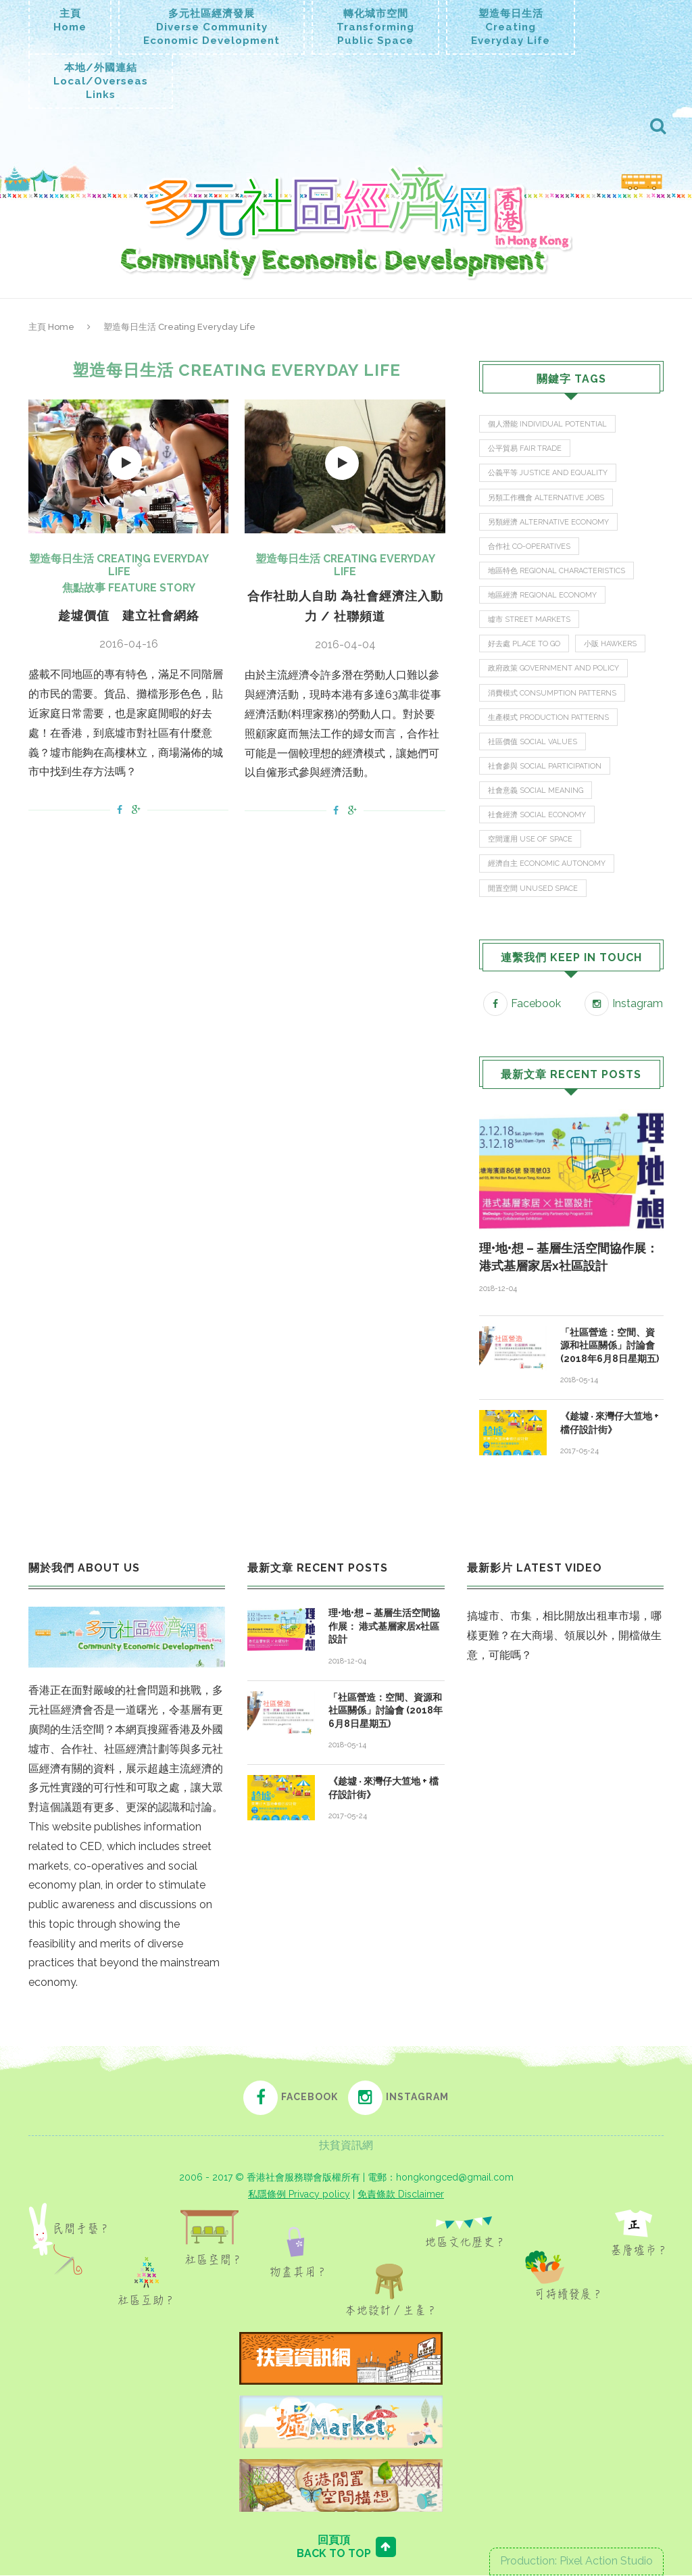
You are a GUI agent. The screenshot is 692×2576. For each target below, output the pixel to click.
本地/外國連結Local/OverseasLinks (100, 81)
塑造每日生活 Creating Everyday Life (118, 565)
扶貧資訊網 (346, 2145)
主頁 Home (51, 327)
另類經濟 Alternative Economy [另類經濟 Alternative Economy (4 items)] (548, 522)
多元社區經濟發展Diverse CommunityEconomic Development (211, 27)
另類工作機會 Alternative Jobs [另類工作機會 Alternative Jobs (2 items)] (546, 497)
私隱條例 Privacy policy (299, 2194)
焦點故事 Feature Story (128, 587)
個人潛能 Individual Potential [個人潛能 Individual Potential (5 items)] (547, 424)
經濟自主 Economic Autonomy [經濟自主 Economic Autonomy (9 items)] (547, 864)
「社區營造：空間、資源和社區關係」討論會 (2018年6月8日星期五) (609, 1346)
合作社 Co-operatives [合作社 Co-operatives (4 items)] (529, 546)
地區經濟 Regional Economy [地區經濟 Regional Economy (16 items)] (542, 595)
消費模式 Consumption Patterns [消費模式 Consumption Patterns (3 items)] (552, 693)
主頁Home (69, 20)
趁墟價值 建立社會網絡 (128, 615)
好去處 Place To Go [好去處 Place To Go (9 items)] (524, 644)
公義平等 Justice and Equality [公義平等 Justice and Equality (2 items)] (548, 473)
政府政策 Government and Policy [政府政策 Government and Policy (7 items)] (553, 668)
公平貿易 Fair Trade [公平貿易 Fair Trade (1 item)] (525, 448)
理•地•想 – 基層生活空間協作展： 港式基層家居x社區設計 (568, 1257)
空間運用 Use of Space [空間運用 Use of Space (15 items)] (530, 839)
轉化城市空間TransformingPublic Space (375, 27)
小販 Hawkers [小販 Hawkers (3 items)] (610, 644)
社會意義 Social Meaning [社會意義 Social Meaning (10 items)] (535, 791)
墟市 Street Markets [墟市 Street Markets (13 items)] (529, 620)
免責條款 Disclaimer (400, 2194)
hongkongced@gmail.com (455, 2177)
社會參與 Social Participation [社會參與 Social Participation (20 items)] (544, 766)
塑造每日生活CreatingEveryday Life (510, 27)
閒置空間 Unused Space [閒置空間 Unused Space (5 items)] (533, 889)
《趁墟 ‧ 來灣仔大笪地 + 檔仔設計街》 (609, 1423)
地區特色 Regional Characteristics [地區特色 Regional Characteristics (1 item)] (556, 570)
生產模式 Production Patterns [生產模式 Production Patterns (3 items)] (548, 717)
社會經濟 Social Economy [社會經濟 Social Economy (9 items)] (537, 815)
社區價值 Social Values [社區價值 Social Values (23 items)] (532, 742)
